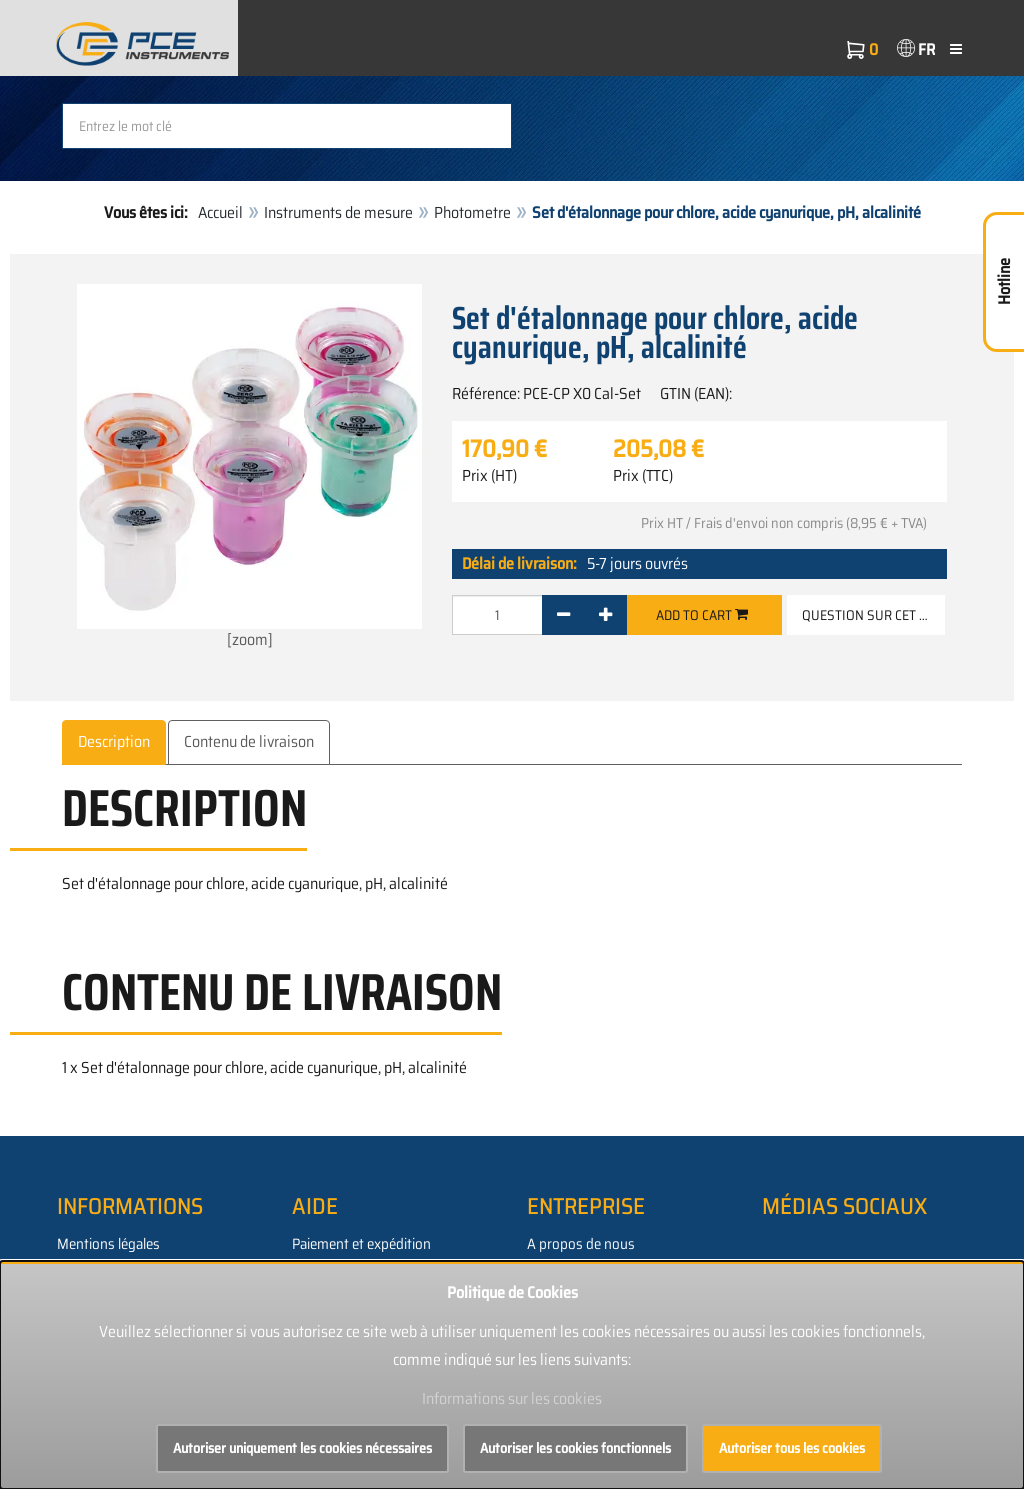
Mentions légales (108, 1244)
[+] (605, 615)
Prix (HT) (489, 476)
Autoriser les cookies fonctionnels (575, 1448)
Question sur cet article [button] (873, 615)
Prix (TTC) (643, 476)
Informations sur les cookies (512, 1398)
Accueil (220, 212)
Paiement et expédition (361, 1244)
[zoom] (249, 468)
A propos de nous (581, 1244)
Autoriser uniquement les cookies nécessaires (302, 1448)
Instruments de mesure (338, 212)
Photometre (472, 212)
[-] (563, 615)
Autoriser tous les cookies (792, 1448)
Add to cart (702, 615)
